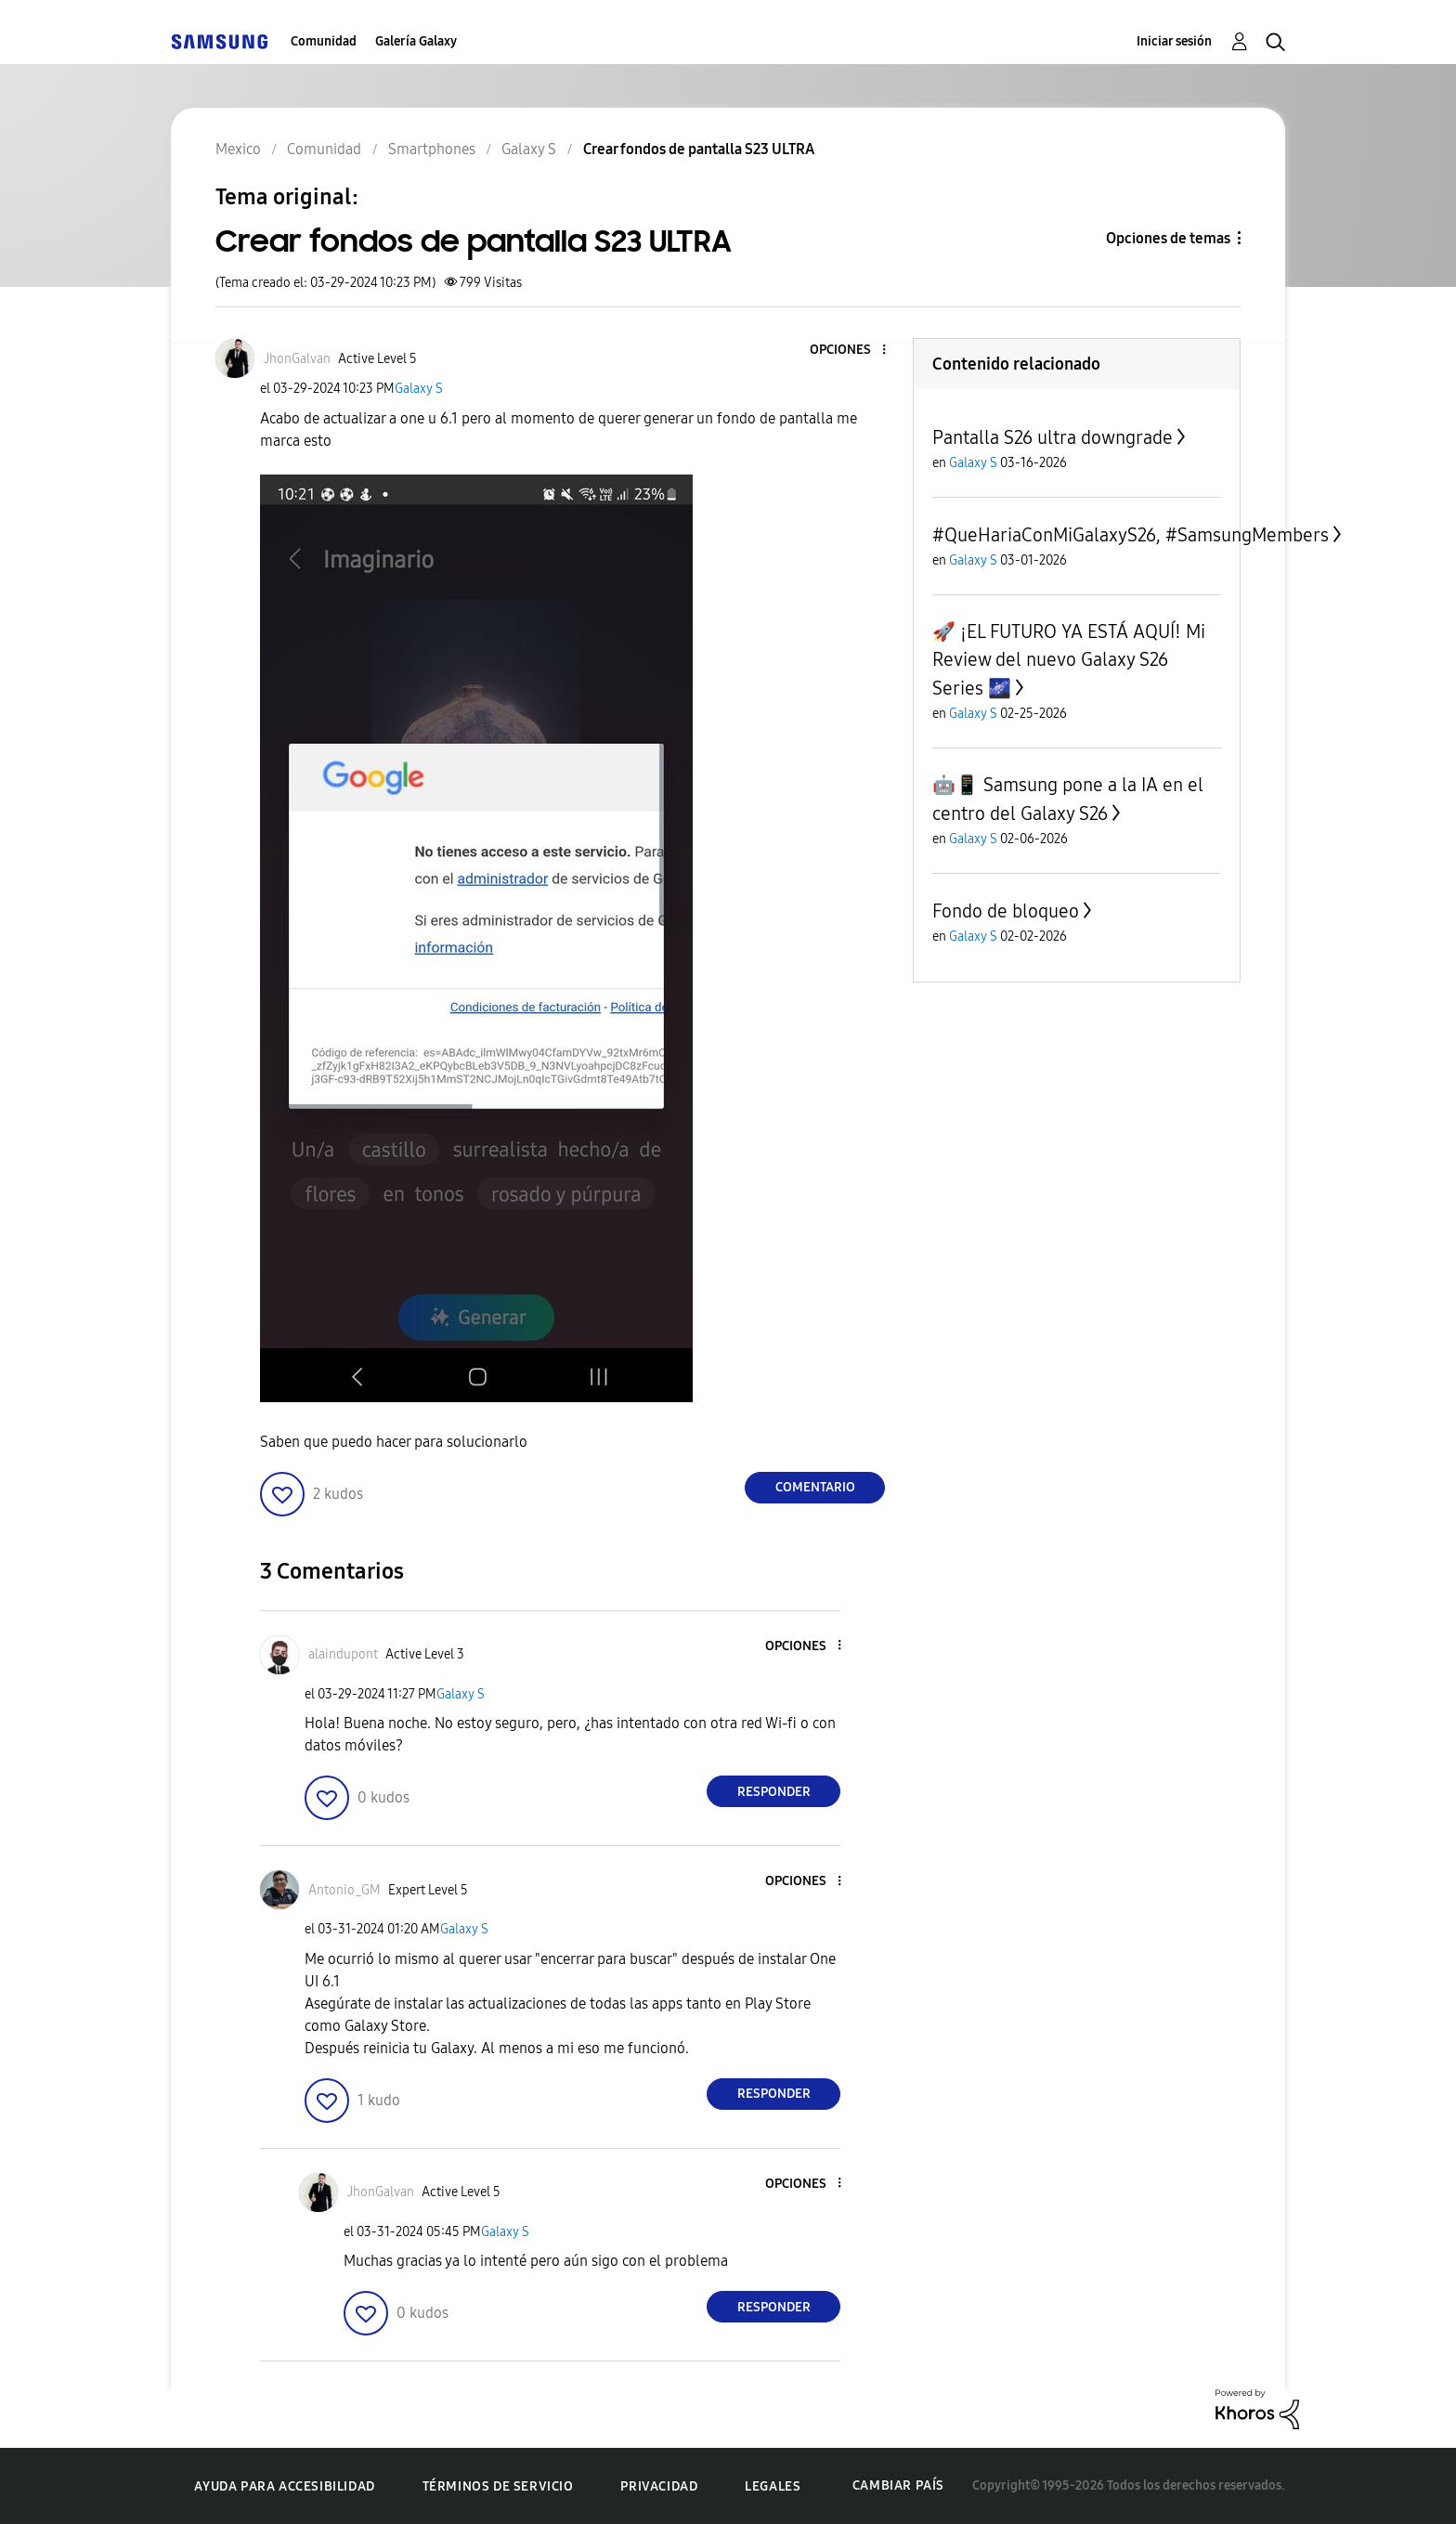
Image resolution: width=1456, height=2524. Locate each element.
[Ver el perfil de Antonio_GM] (344, 1890)
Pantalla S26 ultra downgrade (1052, 437)
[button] (853, 350)
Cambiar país (898, 2485)
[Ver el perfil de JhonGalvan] (297, 359)
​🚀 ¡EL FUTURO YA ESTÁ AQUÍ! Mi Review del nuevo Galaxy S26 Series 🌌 (1068, 659)
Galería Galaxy (416, 41)
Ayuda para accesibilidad (284, 2486)
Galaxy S (419, 389)
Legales (772, 2486)
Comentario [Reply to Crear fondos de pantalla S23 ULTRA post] (815, 1487)
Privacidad (658, 2486)
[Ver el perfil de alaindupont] (343, 1654)
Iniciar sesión (1174, 41)
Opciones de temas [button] (1168, 238)
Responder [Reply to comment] (774, 1792)
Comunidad (324, 41)
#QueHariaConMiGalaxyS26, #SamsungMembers (1130, 535)
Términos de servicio (498, 2486)
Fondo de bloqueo (1005, 911)
